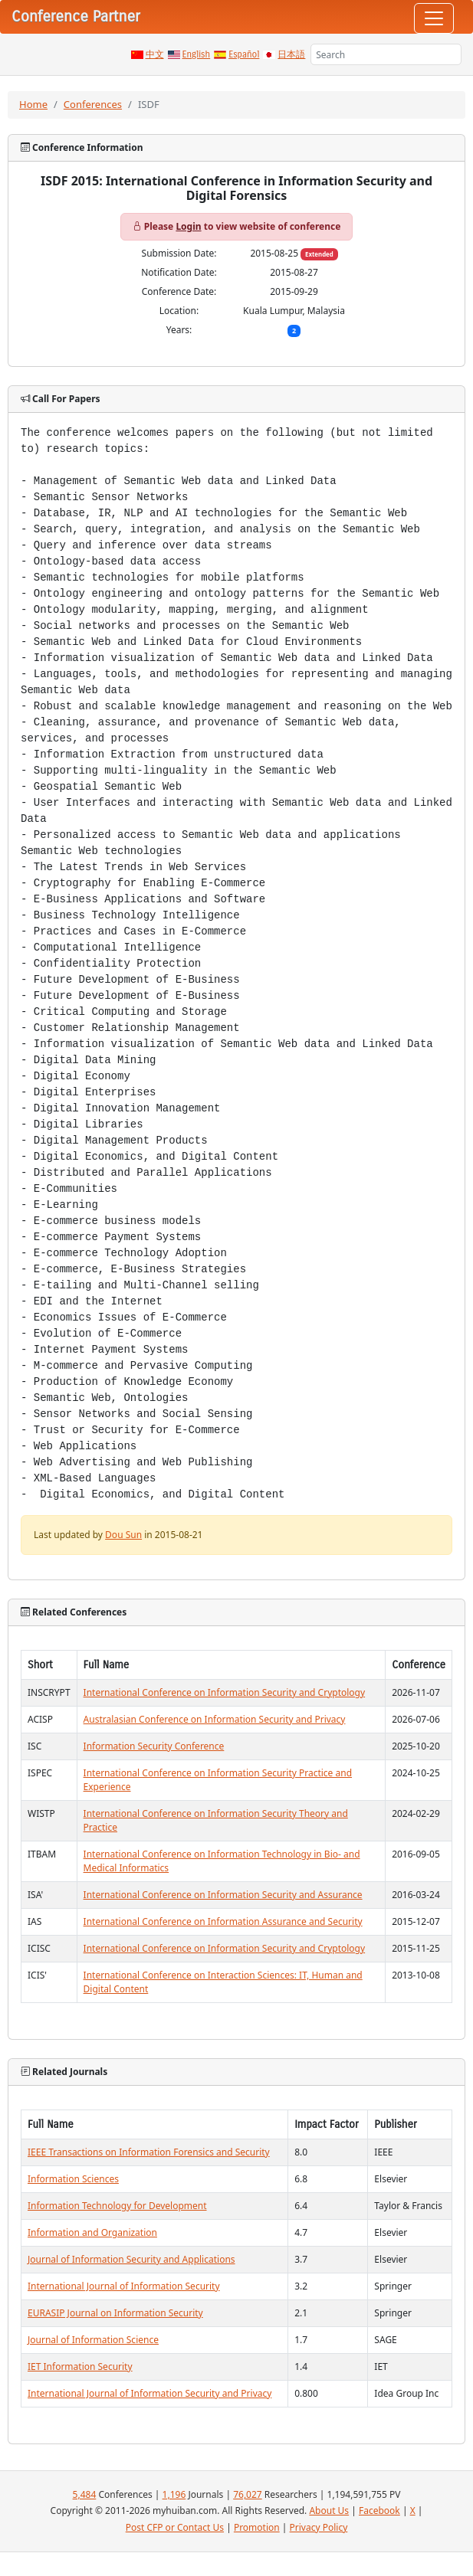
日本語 (291, 54)
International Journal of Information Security (124, 2286)
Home (33, 104)
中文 (155, 54)
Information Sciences (73, 2178)
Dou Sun (123, 1534)
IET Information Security (80, 2366)
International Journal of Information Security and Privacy (149, 2393)
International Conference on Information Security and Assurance (223, 1894)
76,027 (247, 2494)
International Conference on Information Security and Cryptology (225, 1692)
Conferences (93, 104)
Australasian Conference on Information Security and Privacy (215, 1719)
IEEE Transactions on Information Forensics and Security (149, 2152)
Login (188, 226)
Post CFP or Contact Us (175, 2527)
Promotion (257, 2527)
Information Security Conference (154, 1746)
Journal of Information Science (93, 2339)
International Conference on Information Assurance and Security (223, 1921)
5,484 (85, 2494)
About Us (329, 2510)
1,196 (174, 2494)
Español (243, 54)
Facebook (379, 2510)
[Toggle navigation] (434, 18)
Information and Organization (92, 2232)
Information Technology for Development (117, 2205)
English (196, 54)
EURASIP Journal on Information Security (115, 2312)
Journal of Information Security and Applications (131, 2259)
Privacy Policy (319, 2527)
